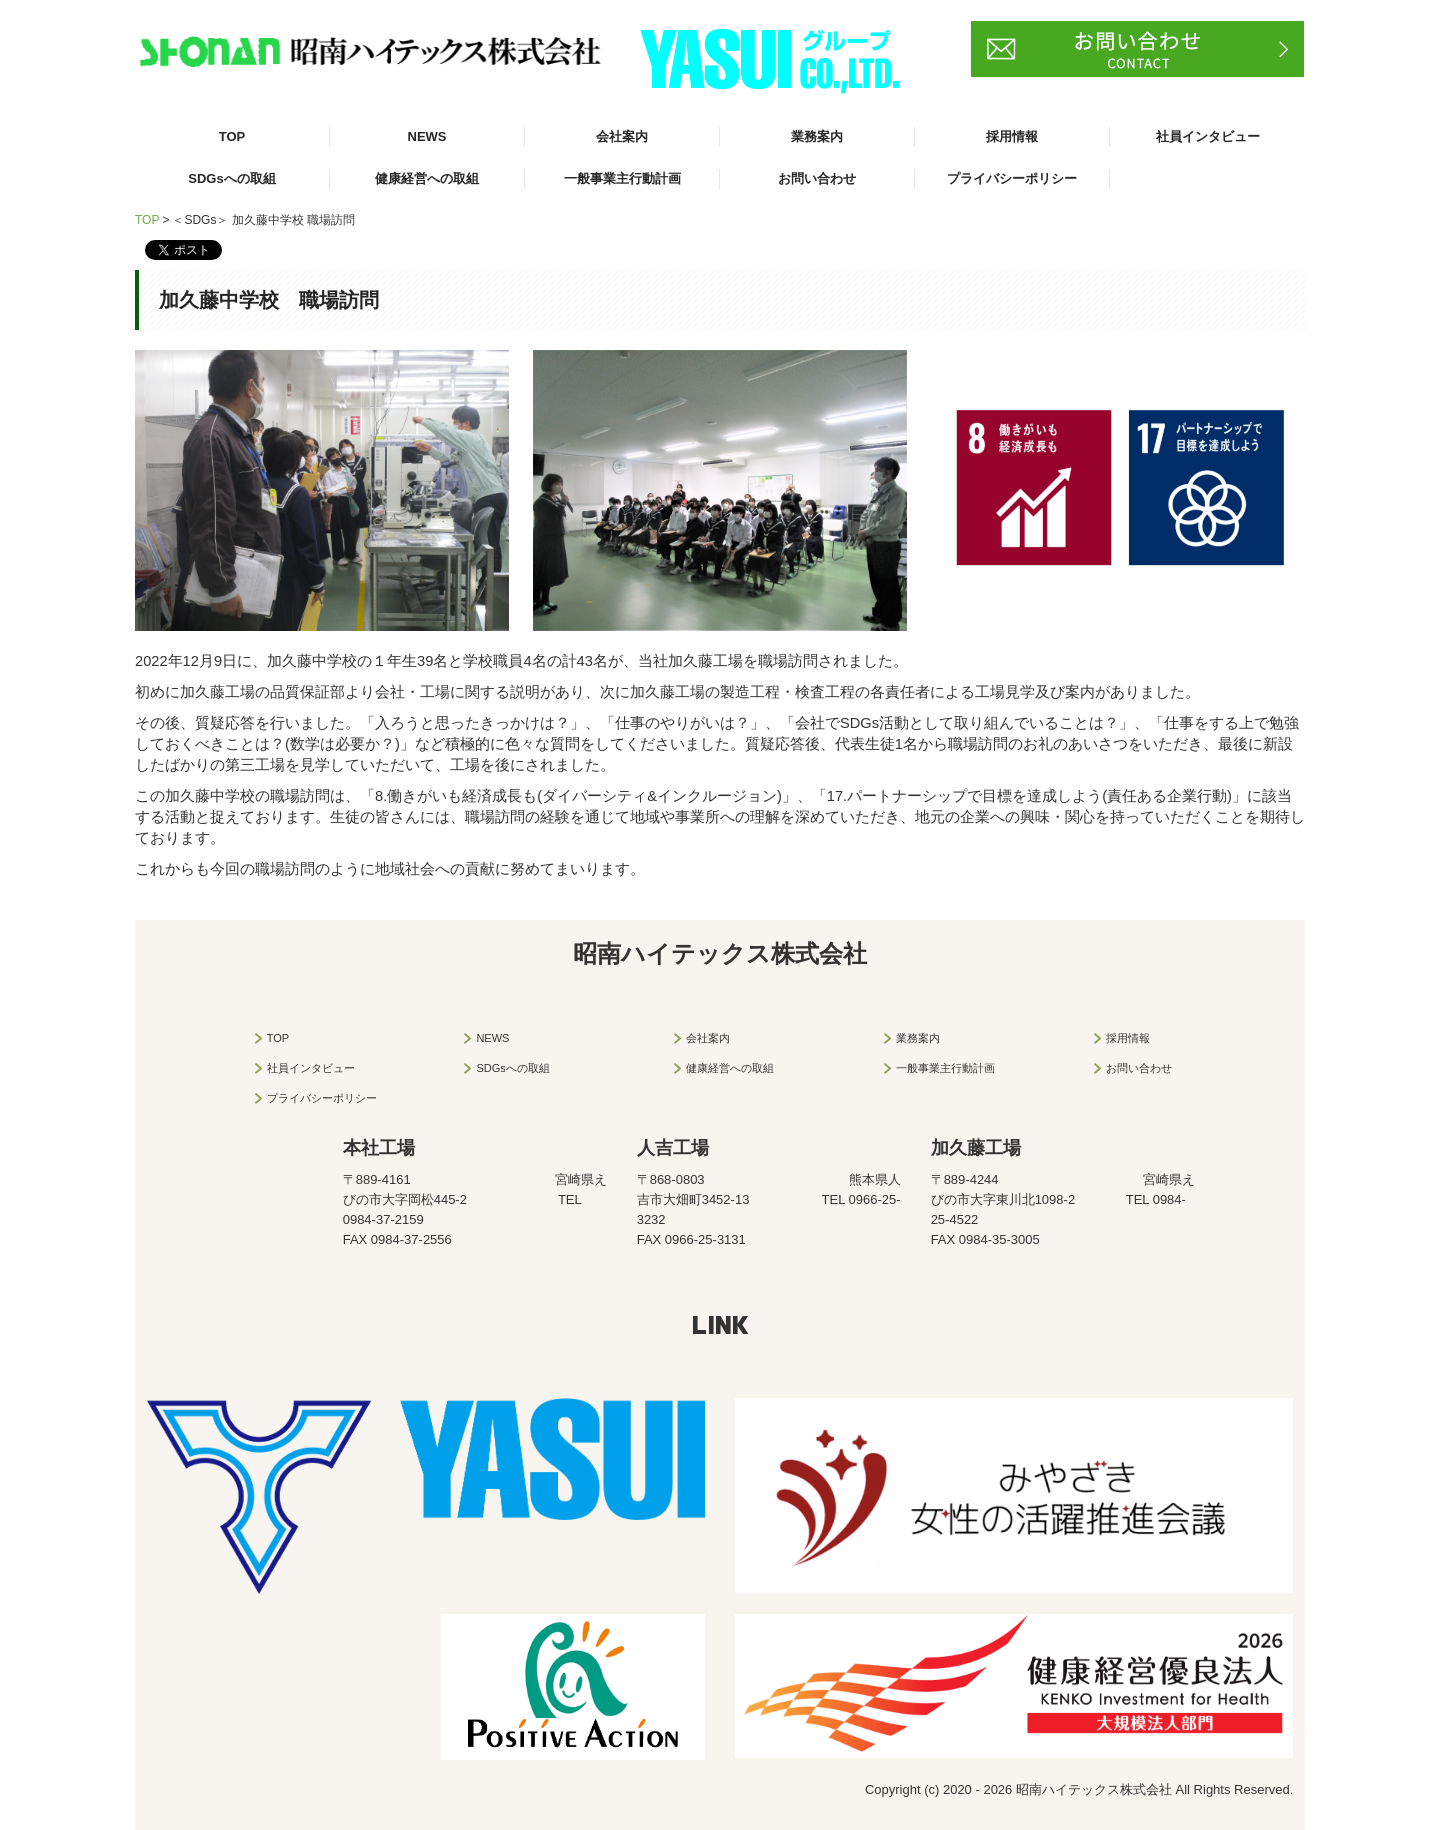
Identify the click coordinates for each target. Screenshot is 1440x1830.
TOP (232, 136)
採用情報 (1012, 136)
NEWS (427, 136)
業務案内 (817, 136)
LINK (720, 1324)
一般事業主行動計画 (622, 178)
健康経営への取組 (427, 178)
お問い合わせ (817, 178)
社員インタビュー (1208, 136)
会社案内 (622, 136)
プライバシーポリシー (1012, 178)
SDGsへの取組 (231, 178)
